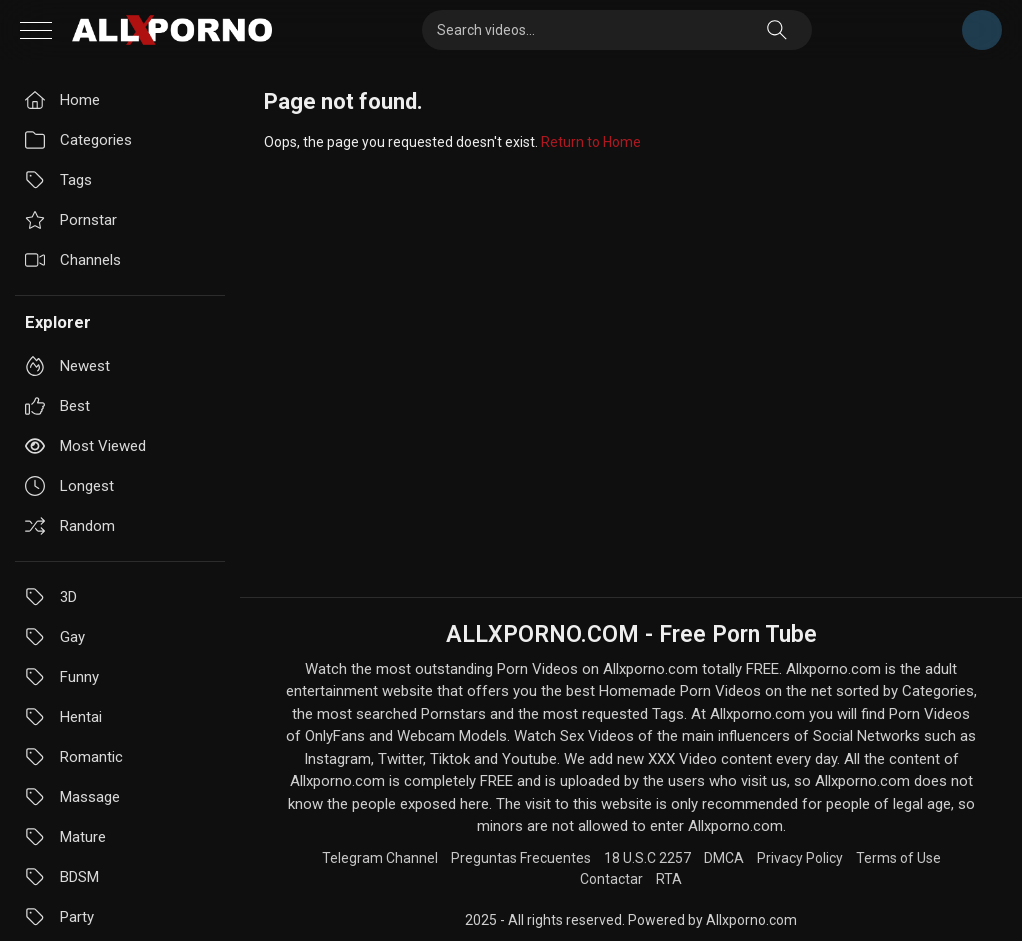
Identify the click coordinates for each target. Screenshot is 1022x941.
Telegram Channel (982, 30)
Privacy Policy (800, 858)
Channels (73, 260)
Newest (67, 366)
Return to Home (591, 142)
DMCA (724, 858)
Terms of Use (898, 858)
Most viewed (85, 446)
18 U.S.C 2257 (647, 858)
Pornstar (71, 220)
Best (57, 406)
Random (70, 526)
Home (62, 100)
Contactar (611, 879)
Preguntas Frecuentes (521, 858)
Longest (69, 486)
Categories (78, 140)
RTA (669, 879)
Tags (58, 180)
